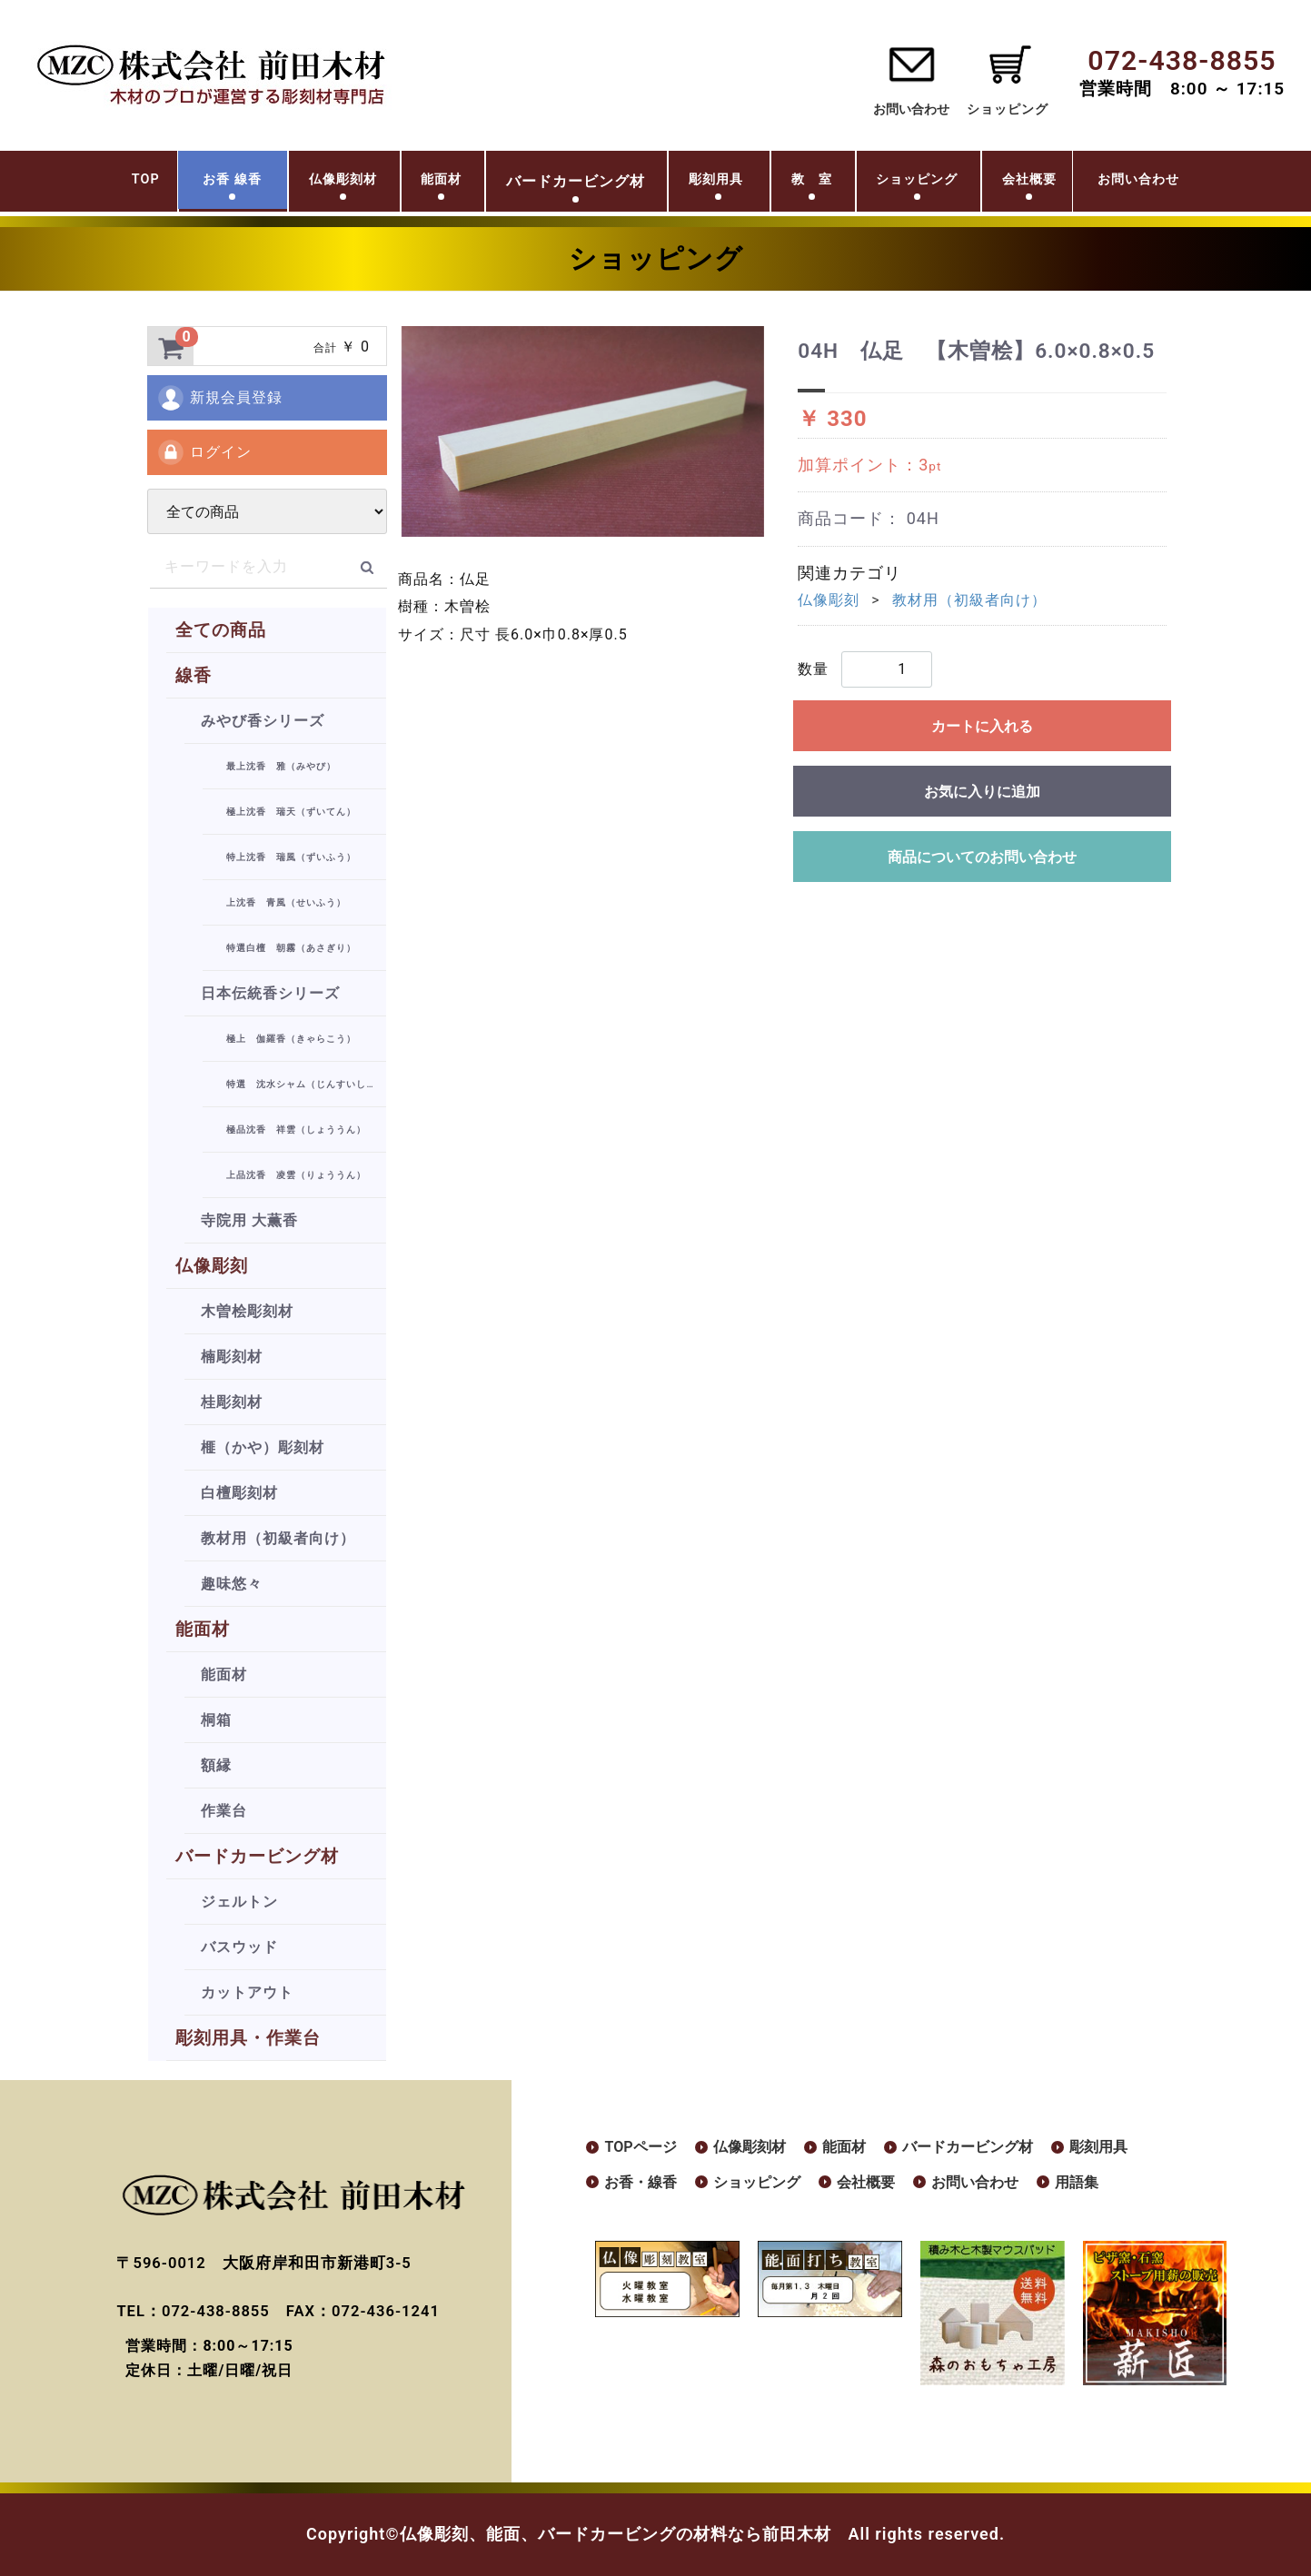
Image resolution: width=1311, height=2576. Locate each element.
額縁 (216, 1765)
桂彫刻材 (232, 1402)
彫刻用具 (709, 183)
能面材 (412, 183)
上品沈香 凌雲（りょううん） (296, 1175)
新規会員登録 (219, 397)
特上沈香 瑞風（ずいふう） (291, 857)
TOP (58, 183)
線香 (193, 675)
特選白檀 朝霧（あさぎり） (291, 948)
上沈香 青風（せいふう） (286, 902)
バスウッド (239, 1947)
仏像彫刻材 (294, 183)
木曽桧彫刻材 (247, 1311)
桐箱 (216, 1720)
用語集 (1117, 2185)
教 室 (819, 183)
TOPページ (644, 2147)
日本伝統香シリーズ (270, 993)
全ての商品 (220, 629)
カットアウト (247, 1992)
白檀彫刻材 (239, 1492)
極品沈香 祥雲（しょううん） (296, 1129)
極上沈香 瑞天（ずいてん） (291, 812)
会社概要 (1082, 183)
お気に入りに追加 (982, 791)
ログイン (204, 452)
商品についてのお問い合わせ (982, 857)
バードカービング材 (257, 1856)
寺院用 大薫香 (249, 1220)
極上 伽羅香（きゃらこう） (291, 1039)
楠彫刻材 (232, 1356)
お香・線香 (645, 2185)
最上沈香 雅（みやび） (281, 766)
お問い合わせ (909, 109)
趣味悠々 (232, 1583)
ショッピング (946, 183)
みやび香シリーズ (262, 720)
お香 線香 (162, 183)
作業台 (224, 1810)
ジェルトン (239, 1901)
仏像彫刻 (211, 1265)
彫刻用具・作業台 (248, 2037)
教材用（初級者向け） (278, 1538)
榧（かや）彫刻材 (262, 1447)
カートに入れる (982, 726)
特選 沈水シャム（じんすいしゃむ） (306, 1084)
